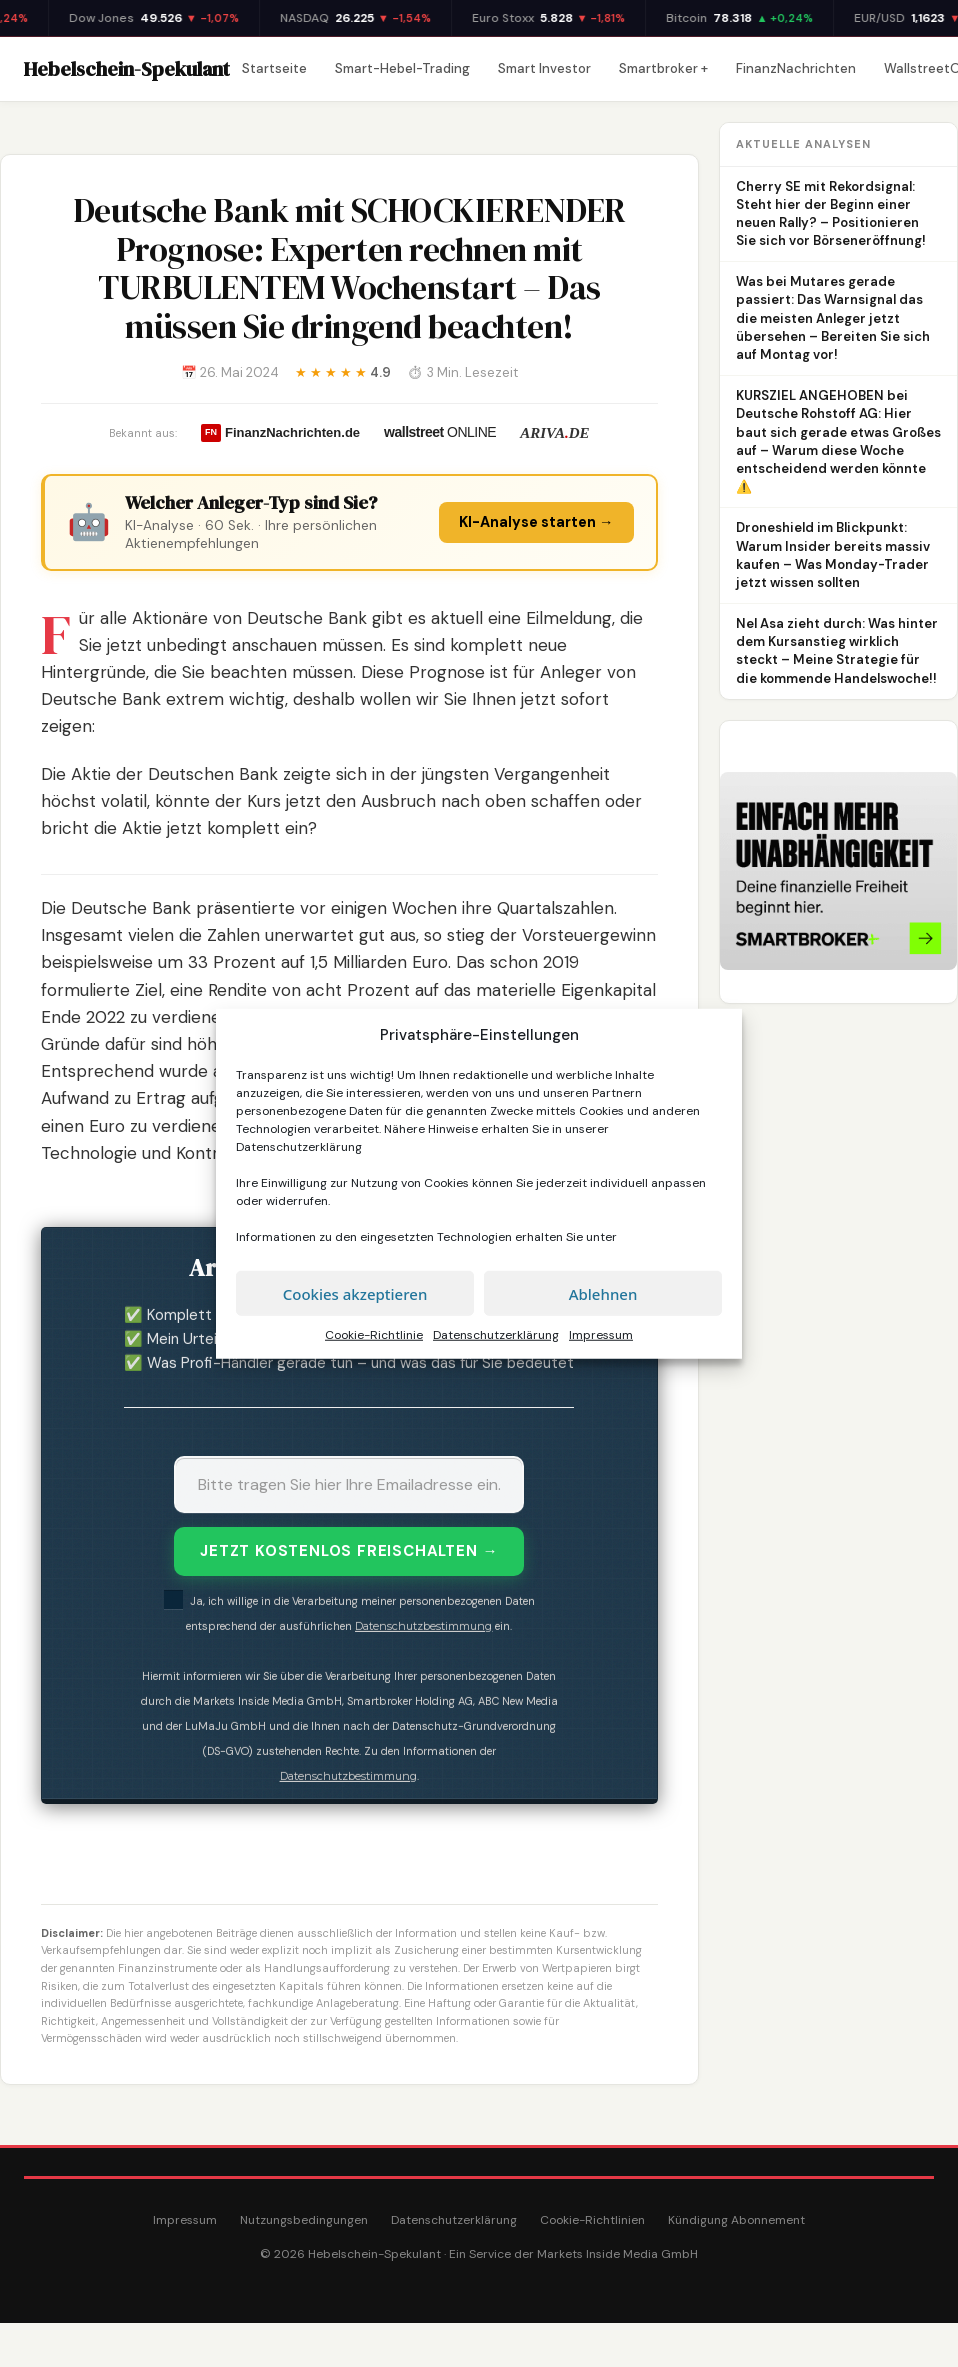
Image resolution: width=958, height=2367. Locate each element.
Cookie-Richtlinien (592, 2220)
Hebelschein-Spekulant (127, 69)
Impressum (601, 1335)
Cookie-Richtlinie (374, 1335)
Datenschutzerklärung (299, 1147)
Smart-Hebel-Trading (402, 68)
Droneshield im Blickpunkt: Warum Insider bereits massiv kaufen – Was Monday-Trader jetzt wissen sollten (833, 555)
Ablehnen (603, 1293)
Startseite (274, 68)
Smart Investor (544, 68)
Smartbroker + (663, 68)
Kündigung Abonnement (736, 2220)
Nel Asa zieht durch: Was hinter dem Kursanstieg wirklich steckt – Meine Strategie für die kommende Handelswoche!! (837, 651)
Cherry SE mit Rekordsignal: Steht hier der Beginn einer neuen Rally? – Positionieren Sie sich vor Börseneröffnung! (831, 214)
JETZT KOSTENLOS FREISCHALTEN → (349, 1551)
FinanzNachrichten (796, 68)
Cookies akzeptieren (355, 1293)
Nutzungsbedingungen (304, 2220)
